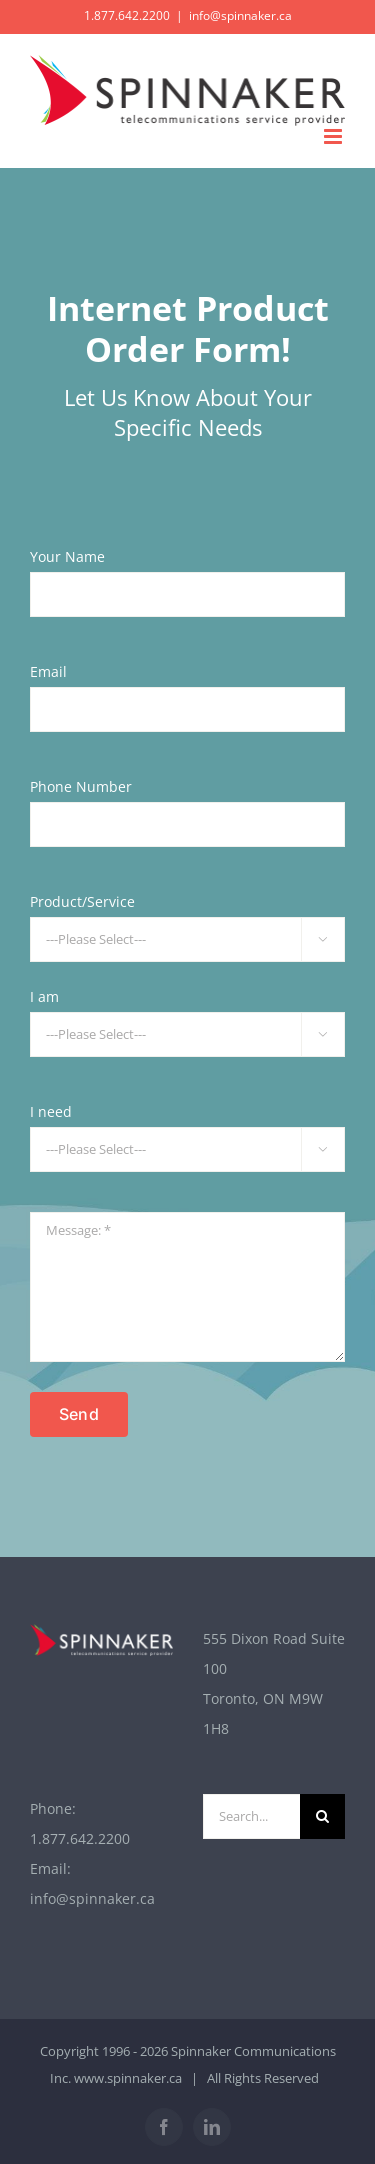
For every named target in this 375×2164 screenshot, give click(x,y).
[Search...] (252, 1816)
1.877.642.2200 (80, 1838)
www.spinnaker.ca (128, 2078)
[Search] (322, 1816)
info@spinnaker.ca (240, 15)
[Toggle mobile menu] (334, 136)
